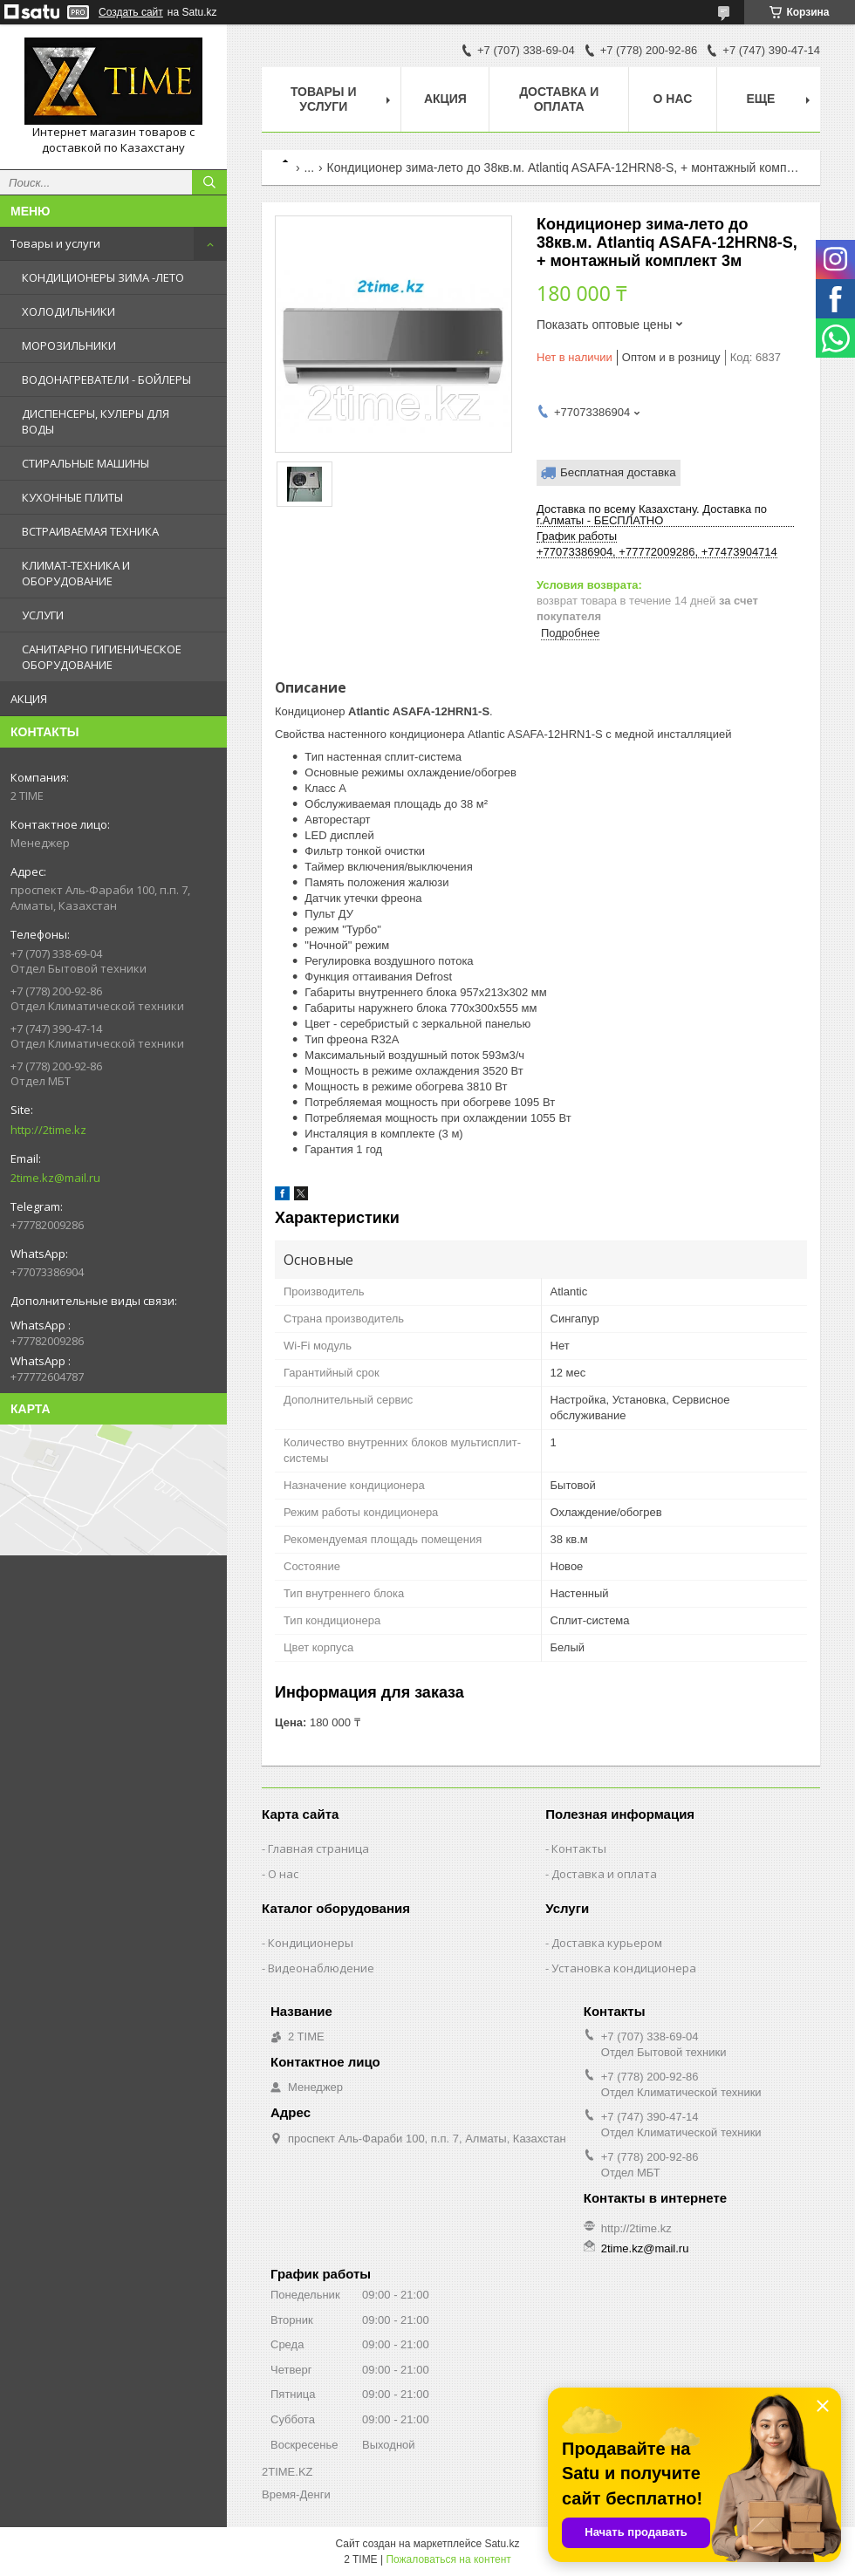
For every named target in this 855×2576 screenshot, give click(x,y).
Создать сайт (131, 12)
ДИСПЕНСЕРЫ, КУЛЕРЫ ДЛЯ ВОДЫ (95, 421)
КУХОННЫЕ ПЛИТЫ (72, 497)
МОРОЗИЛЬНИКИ (69, 345)
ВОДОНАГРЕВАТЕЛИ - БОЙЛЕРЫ (106, 379)
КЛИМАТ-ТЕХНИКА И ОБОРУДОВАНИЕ (76, 573)
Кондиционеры (310, 1943)
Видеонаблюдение (321, 1968)
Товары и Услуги (324, 99)
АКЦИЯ (28, 699)
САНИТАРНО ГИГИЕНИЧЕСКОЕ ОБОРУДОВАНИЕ (101, 657)
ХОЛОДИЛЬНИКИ (68, 311)
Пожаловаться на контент (448, 2559)
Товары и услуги (55, 243)
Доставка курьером (606, 1943)
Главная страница (318, 1848)
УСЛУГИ (43, 615)
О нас (673, 99)
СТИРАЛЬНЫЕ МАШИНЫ (85, 463)
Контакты (578, 1848)
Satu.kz (501, 2544)
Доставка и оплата (558, 99)
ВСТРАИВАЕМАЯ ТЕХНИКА (90, 531)
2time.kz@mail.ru (55, 1178)
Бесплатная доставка (618, 472)
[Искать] (209, 182)
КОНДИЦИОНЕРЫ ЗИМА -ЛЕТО (103, 277)
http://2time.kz (48, 1130)
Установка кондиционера (623, 1968)
